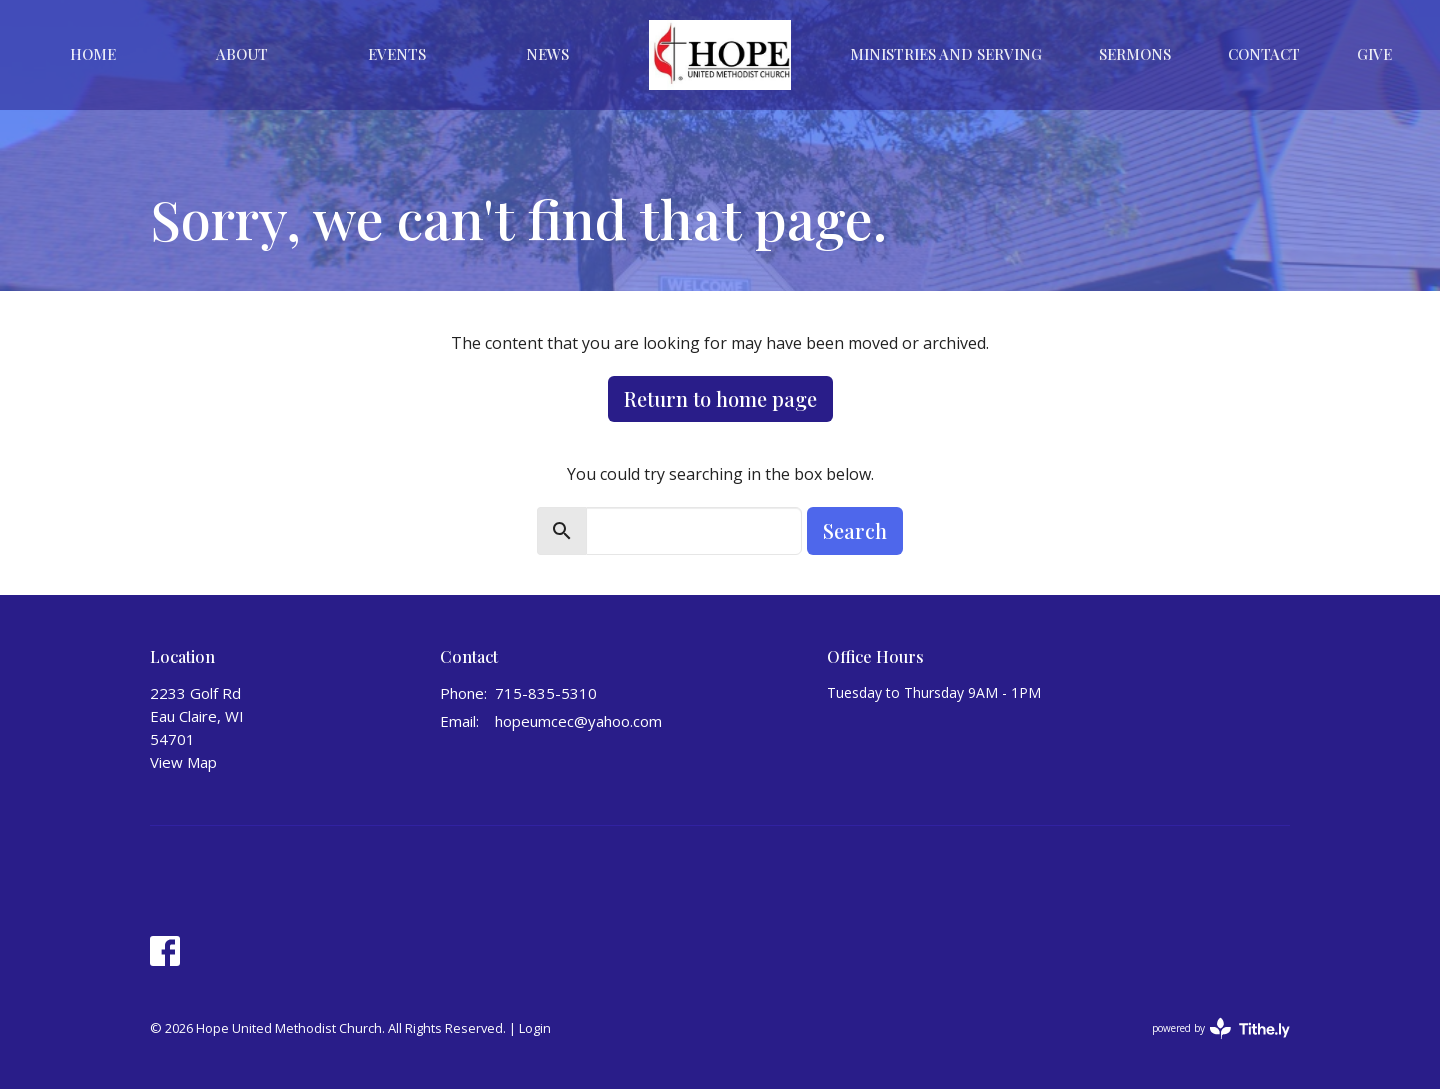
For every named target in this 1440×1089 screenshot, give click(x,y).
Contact (1264, 54)
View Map (183, 762)
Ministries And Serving (946, 54)
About (242, 54)
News (547, 54)
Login (535, 1028)
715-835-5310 (546, 693)
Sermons (1135, 54)
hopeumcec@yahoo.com (578, 721)
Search (855, 530)
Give (1374, 54)
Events (397, 54)
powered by (1221, 1028)
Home (93, 54)
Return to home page (720, 398)
